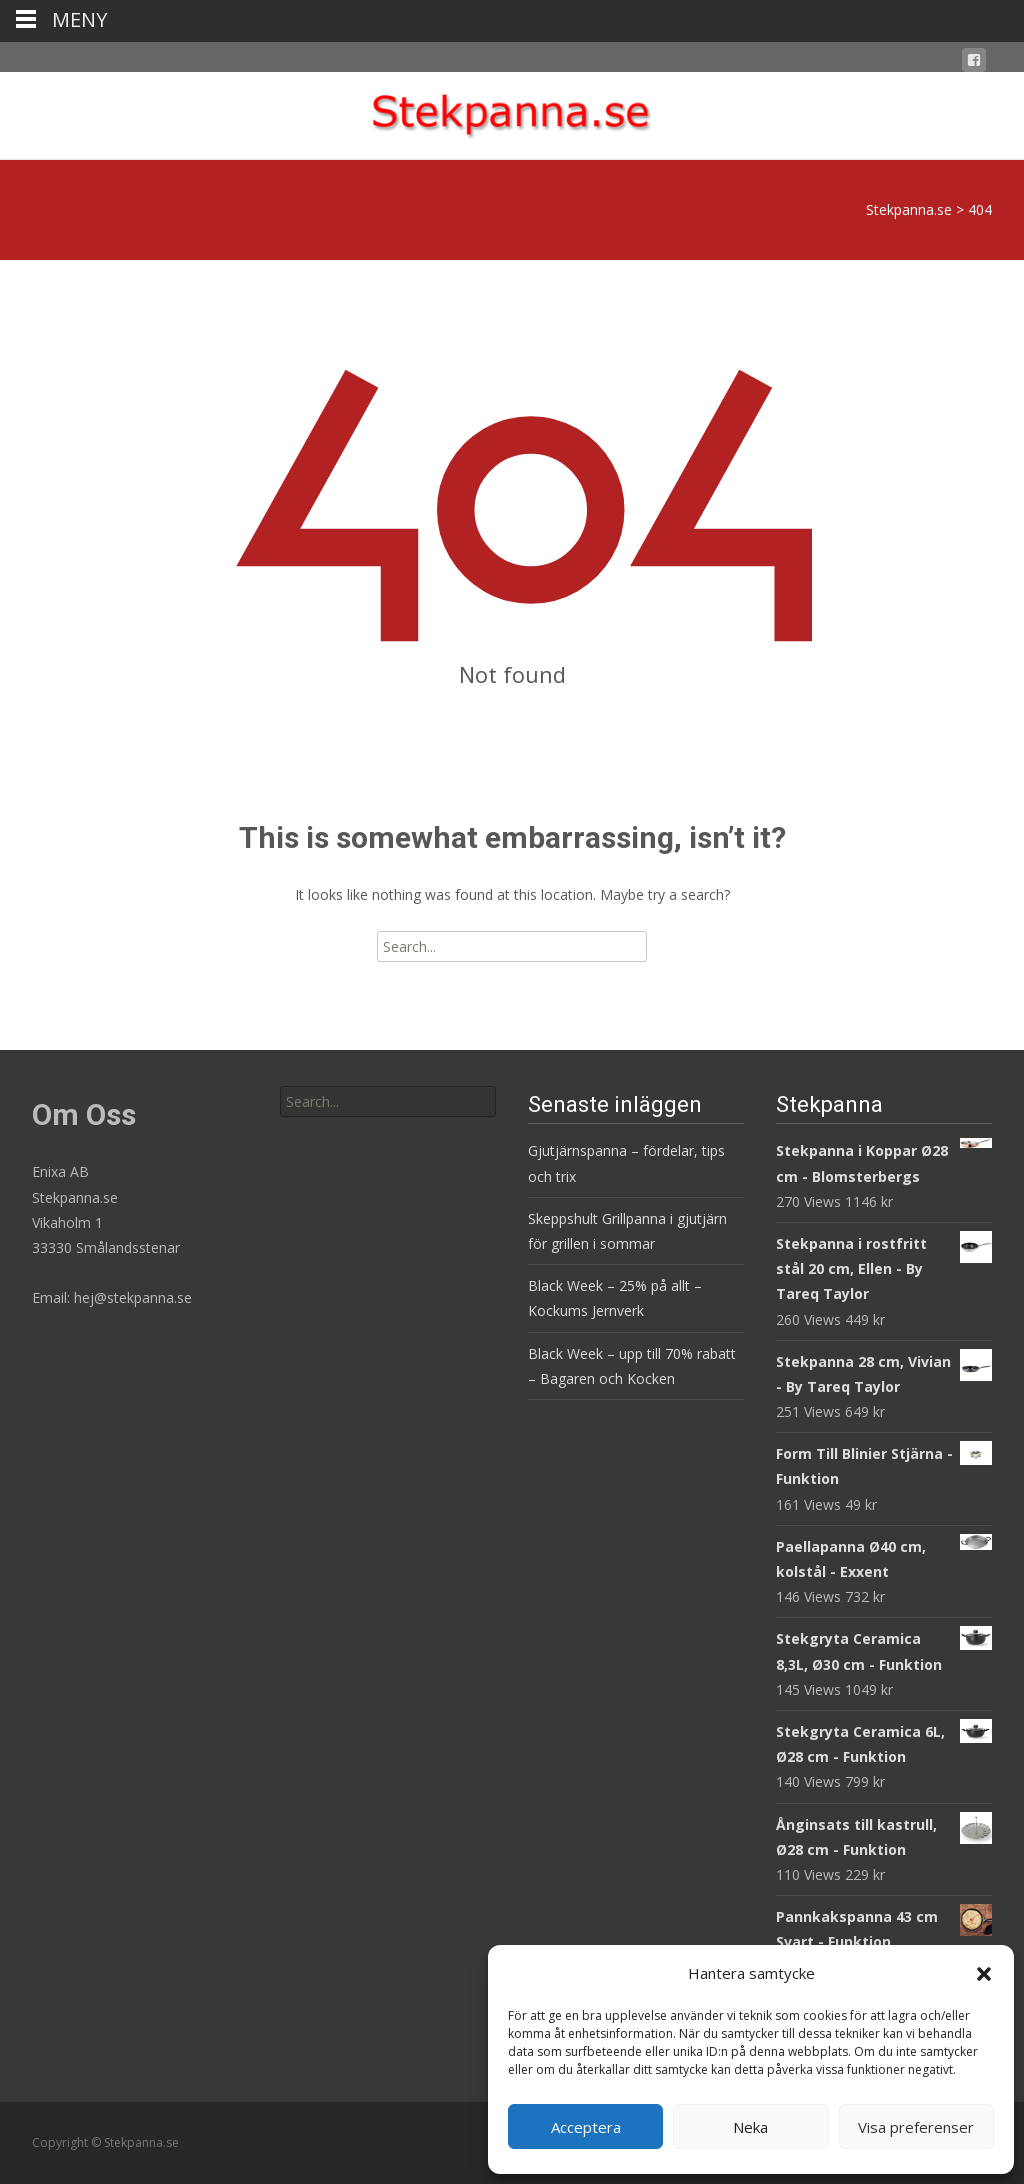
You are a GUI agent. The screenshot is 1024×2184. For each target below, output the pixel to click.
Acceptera (586, 2127)
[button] (984, 1974)
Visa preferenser (916, 2127)
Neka (750, 2127)
